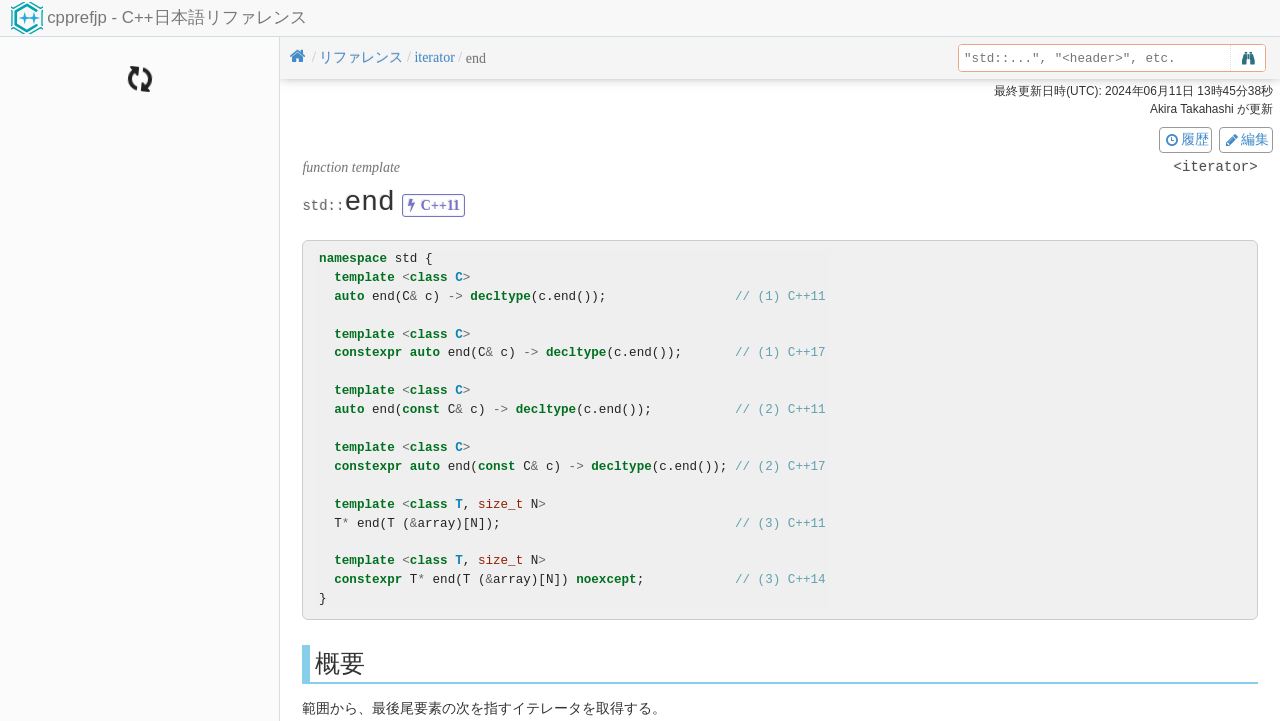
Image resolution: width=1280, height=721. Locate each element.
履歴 (1186, 139)
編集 (1246, 139)
